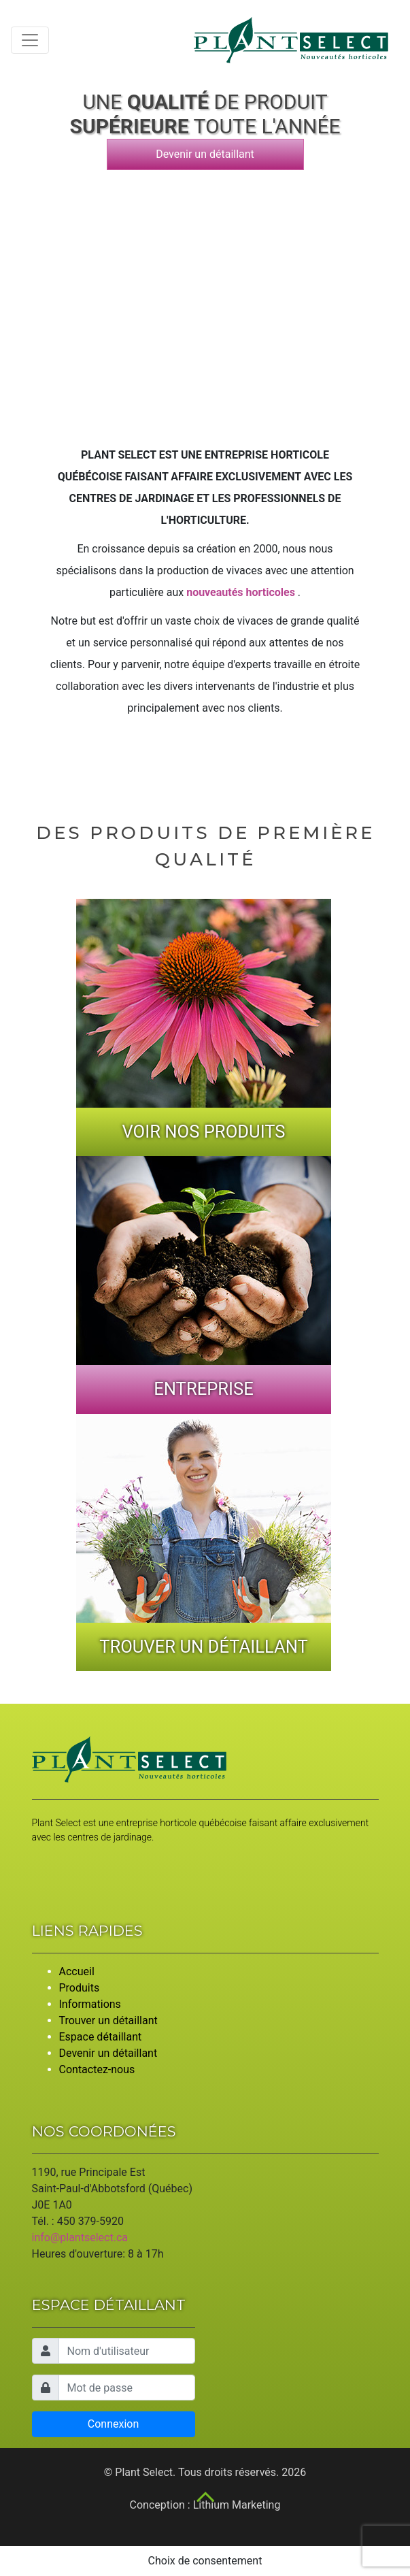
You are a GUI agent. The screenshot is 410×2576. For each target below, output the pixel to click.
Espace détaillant (100, 2036)
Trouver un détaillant (108, 2020)
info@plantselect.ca (80, 2237)
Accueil (77, 1971)
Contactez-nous (97, 2069)
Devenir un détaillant (205, 154)
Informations (90, 2004)
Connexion (113, 2423)
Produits (79, 1987)
